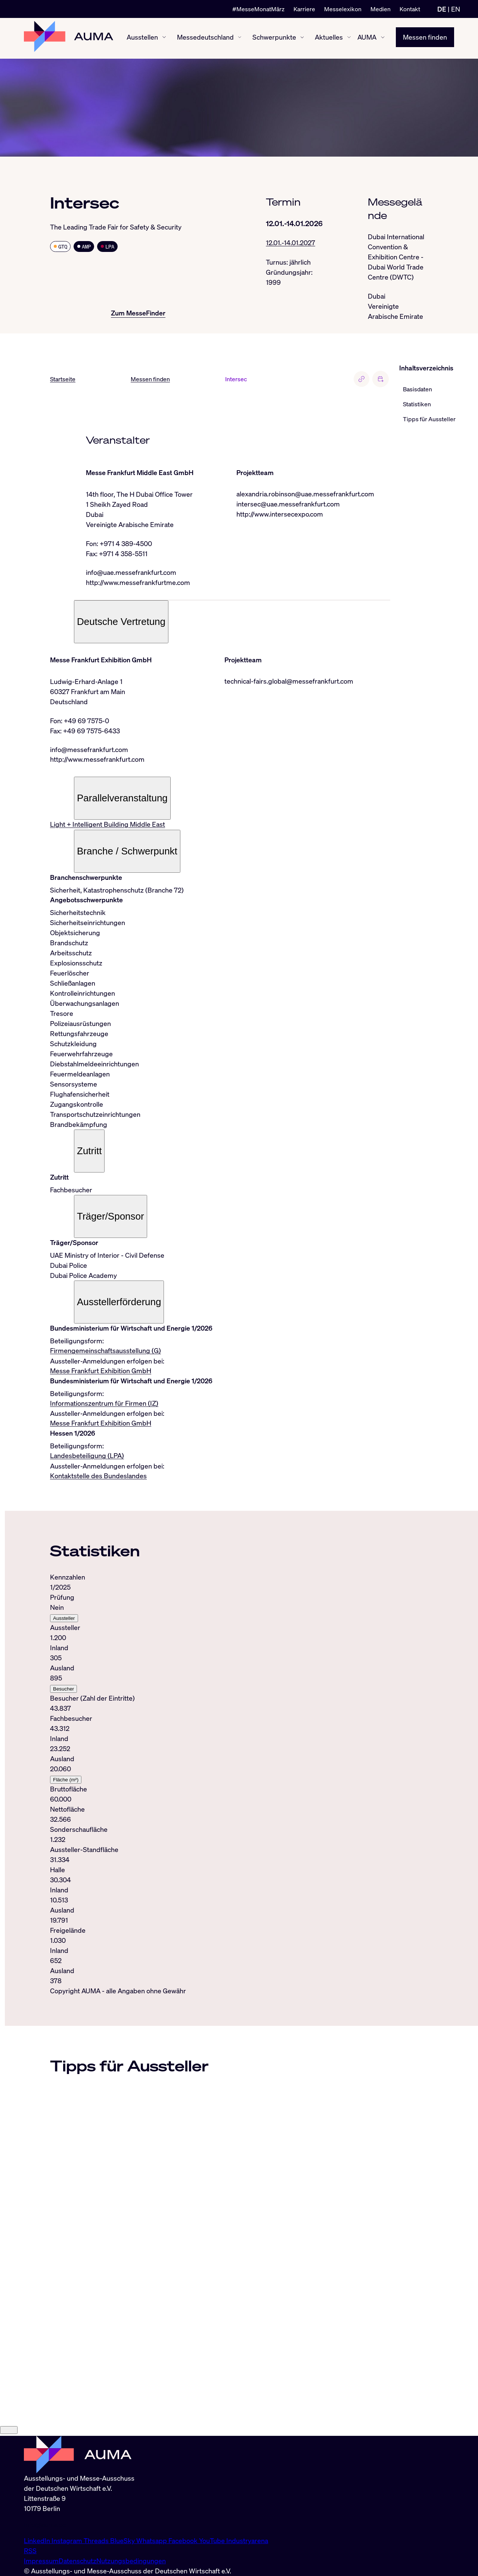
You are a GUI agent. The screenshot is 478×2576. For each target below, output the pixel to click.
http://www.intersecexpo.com (279, 514)
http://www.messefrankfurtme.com (138, 582)
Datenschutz (77, 2560)
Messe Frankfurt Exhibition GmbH (100, 1371)
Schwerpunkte (274, 38)
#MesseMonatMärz (258, 9)
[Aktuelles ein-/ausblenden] (349, 38)
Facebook (183, 2540)
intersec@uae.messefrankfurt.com (288, 504)
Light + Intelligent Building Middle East (107, 825)
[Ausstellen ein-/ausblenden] (164, 38)
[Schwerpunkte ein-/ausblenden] (302, 38)
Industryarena (247, 2540)
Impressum (41, 2560)
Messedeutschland (205, 38)
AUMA (366, 38)
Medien (380, 9)
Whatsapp (152, 2540)
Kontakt (410, 9)
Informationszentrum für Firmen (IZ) (104, 1404)
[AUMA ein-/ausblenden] (383, 38)
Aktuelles (329, 38)
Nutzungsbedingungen (131, 2560)
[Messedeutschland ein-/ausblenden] (239, 38)
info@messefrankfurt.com (89, 750)
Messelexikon (342, 9)
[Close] (9, 2431)
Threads (97, 2540)
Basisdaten (417, 389)
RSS (30, 2550)
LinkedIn (38, 2540)
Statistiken (417, 404)
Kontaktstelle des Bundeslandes (98, 1477)
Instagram (68, 2540)
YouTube (212, 2540)
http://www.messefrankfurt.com (97, 760)
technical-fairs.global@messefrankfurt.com (288, 681)
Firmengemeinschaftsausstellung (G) (105, 1351)
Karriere (304, 9)
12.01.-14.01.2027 (290, 242)
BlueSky (123, 2540)
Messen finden (425, 38)
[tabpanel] (220, 1781)
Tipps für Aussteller (429, 419)
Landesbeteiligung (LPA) (87, 1457)
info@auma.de (45, 2524)
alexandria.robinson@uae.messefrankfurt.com (305, 494)
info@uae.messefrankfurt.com (131, 572)
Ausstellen (142, 38)
